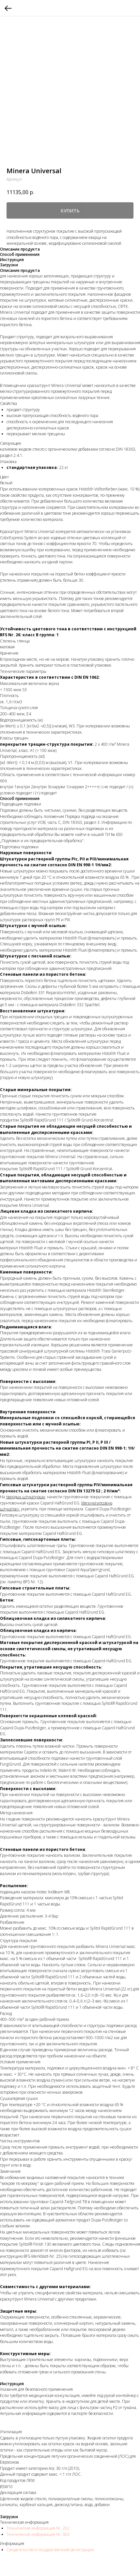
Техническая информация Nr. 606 (38, 2534)
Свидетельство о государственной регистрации (50, 2549)
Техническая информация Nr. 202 (38, 2528)
